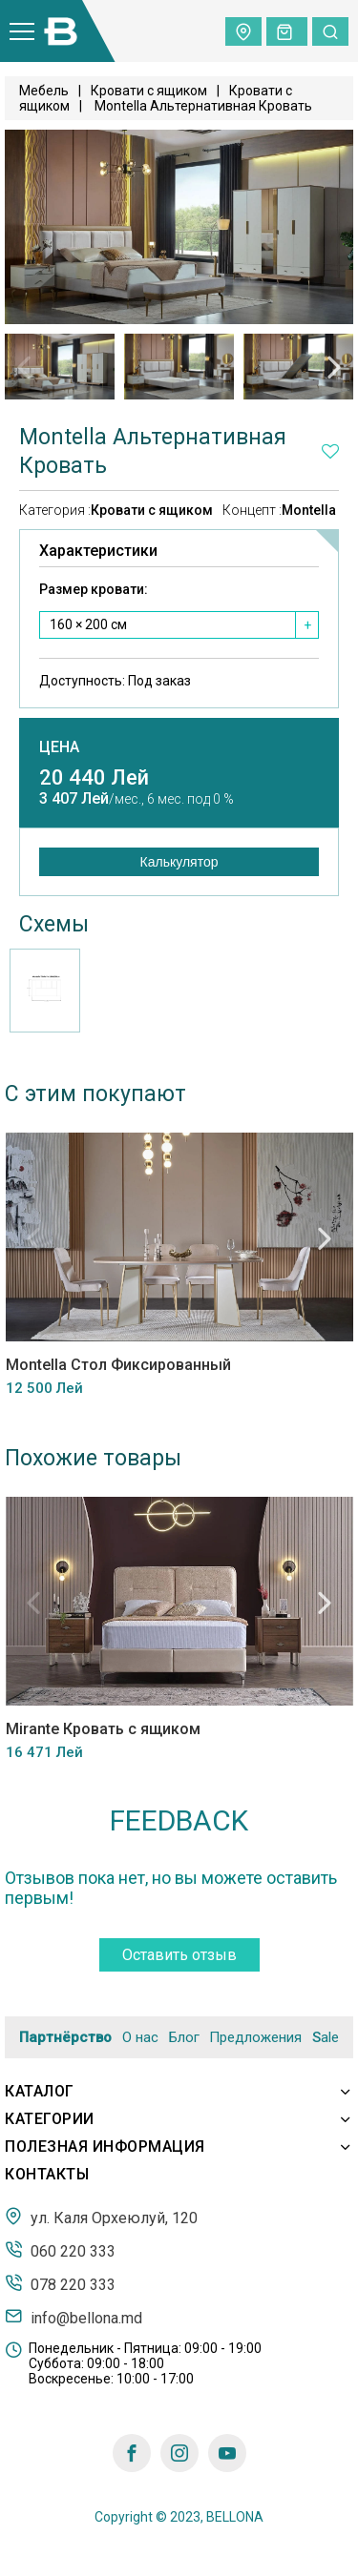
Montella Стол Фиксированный (117, 1365)
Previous (24, 367)
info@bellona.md (73, 2316)
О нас (140, 2037)
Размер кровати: (93, 589)
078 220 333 (60, 2283)
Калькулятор (179, 861)
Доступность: (115, 680)
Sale (325, 2038)
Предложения (255, 2037)
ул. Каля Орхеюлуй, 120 (101, 2216)
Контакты (47, 2174)
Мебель (44, 90)
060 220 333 (60, 2249)
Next (334, 367)
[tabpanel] (60, 366)
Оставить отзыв (179, 1955)
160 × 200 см (88, 624)
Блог (184, 2037)
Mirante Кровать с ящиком (102, 1729)
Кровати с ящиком (149, 90)
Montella (309, 510)
